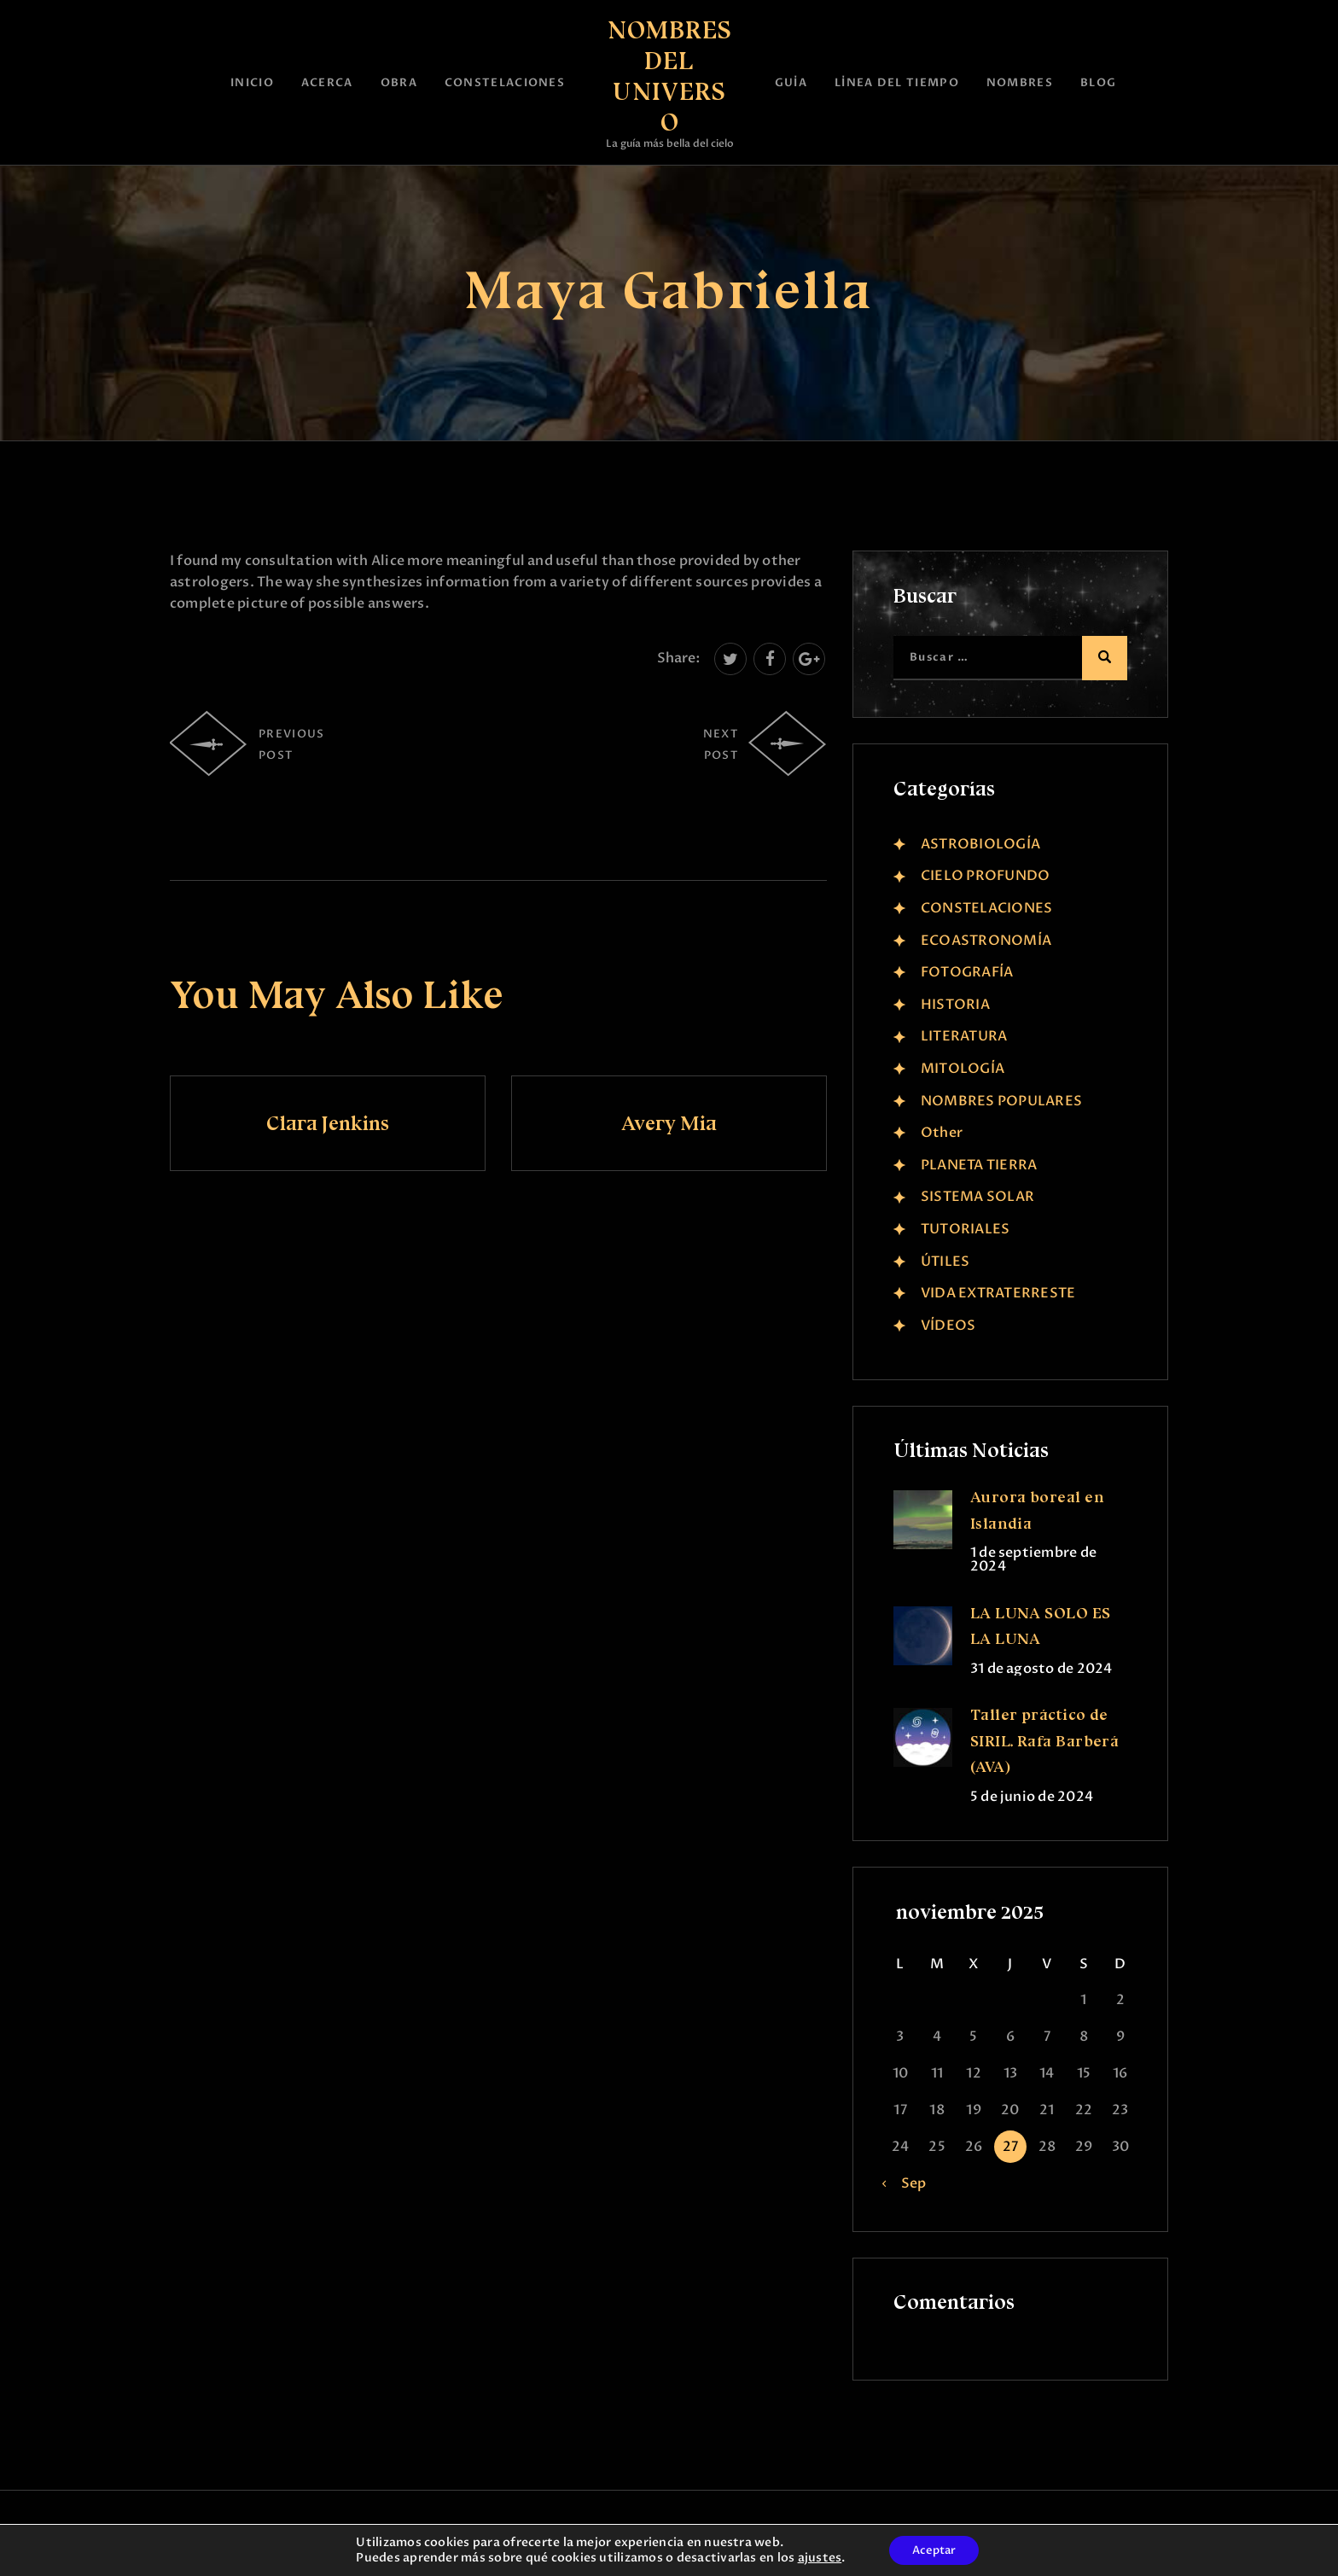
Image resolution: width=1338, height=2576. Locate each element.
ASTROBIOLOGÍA (980, 844)
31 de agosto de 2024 (1041, 1668)
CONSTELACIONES (986, 908)
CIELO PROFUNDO (985, 875)
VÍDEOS (948, 1325)
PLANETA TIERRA (979, 1165)
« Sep (908, 2183)
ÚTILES (945, 1261)
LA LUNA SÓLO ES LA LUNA (1040, 1626)
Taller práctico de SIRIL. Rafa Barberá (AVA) (1045, 1740)
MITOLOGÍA (962, 1068)
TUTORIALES (965, 1229)
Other (942, 1132)
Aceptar (933, 2549)
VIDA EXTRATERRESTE (998, 1293)
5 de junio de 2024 (1031, 1796)
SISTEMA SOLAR (977, 1196)
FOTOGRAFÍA (967, 972)
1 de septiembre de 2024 (1033, 1559)
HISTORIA (955, 1004)
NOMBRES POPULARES (1001, 1101)
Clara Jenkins (327, 1122)
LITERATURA (964, 1036)
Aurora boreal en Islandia (1037, 1510)
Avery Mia (669, 1122)
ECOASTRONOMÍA (986, 940)
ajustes (816, 2557)
